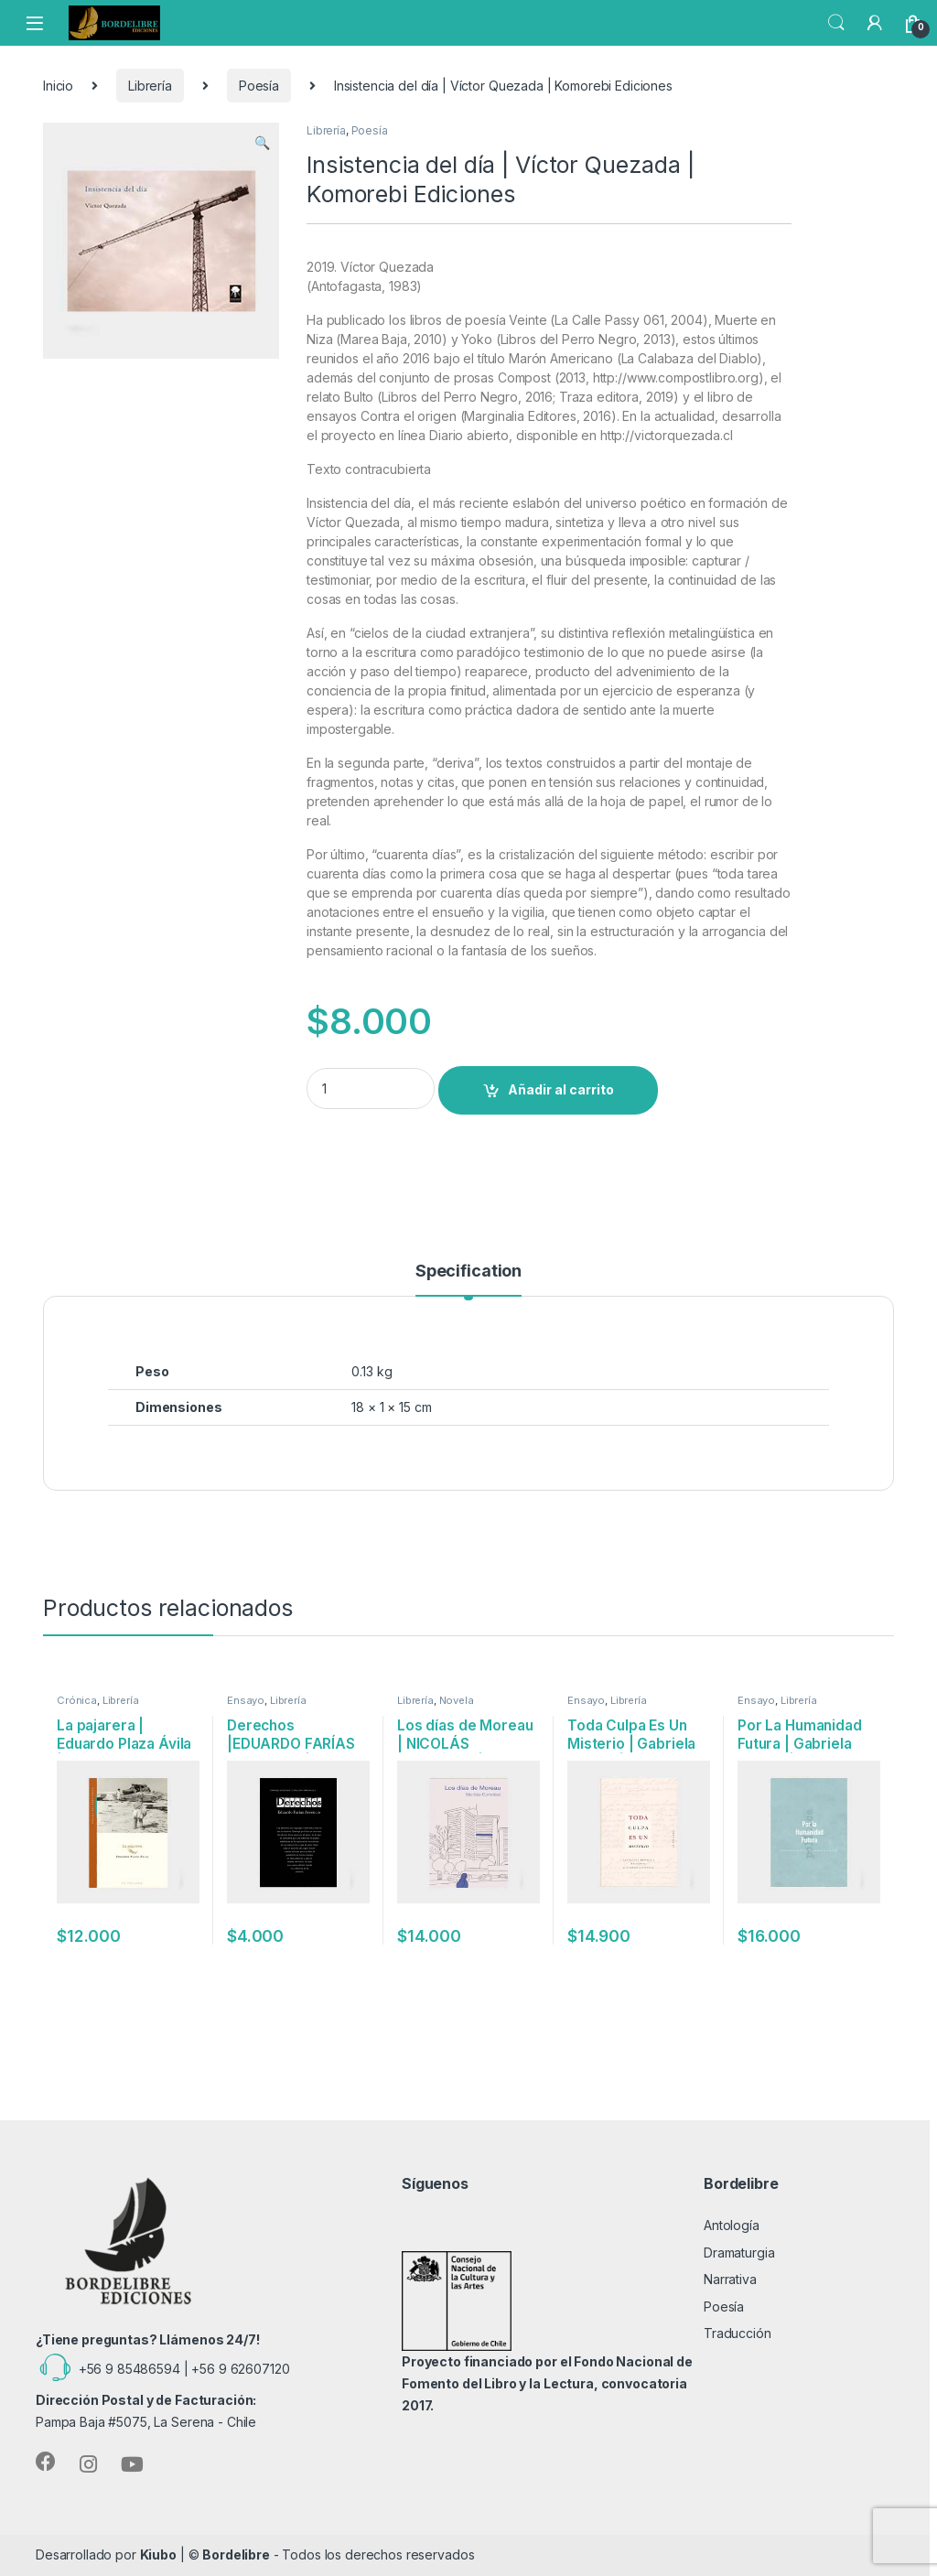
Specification (468, 1271)
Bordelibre (236, 2554)
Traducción (737, 2333)
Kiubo (158, 2554)
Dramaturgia (739, 2252)
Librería (150, 85)
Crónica (77, 1700)
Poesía (259, 85)
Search (836, 23)
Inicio (58, 85)
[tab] (468, 1279)
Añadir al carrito (561, 1089)
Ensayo (245, 1700)
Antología (731, 2225)
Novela (456, 1700)
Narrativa (730, 2279)
